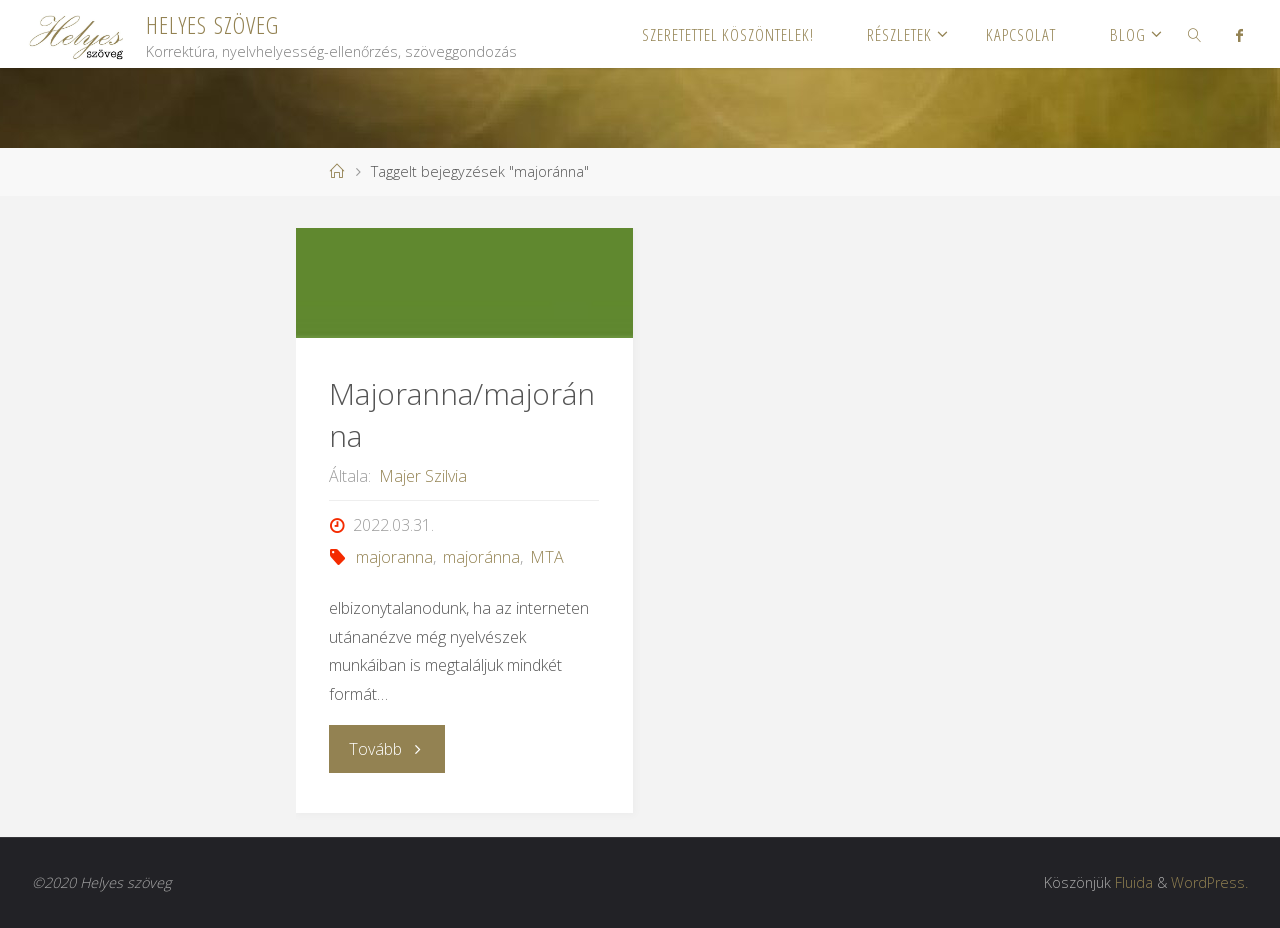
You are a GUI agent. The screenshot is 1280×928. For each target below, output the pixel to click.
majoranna (394, 557)
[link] (1195, 34)
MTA (547, 557)
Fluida (1134, 882)
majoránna (481, 557)
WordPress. (1209, 882)
